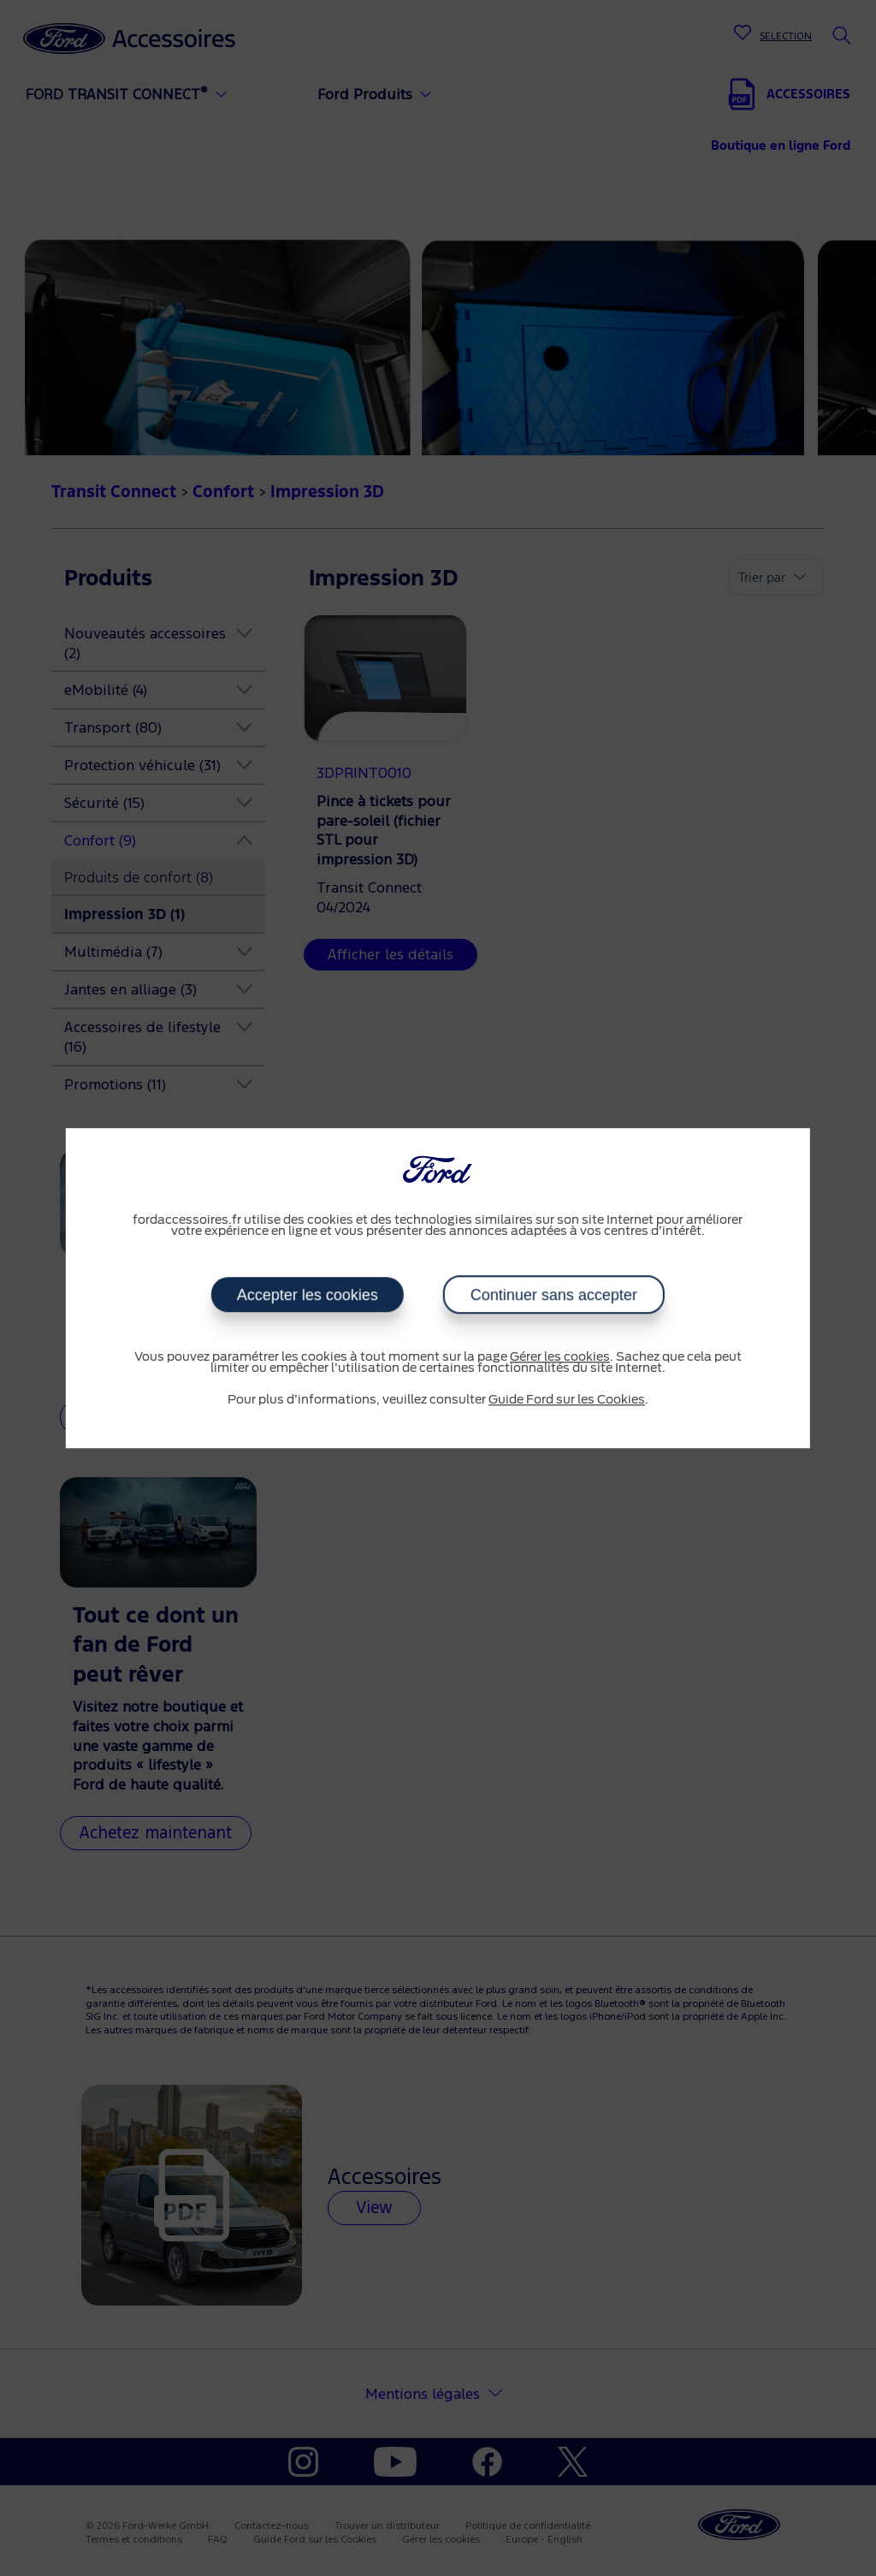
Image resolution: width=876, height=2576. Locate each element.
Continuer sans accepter (554, 1294)
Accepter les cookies (307, 1294)
